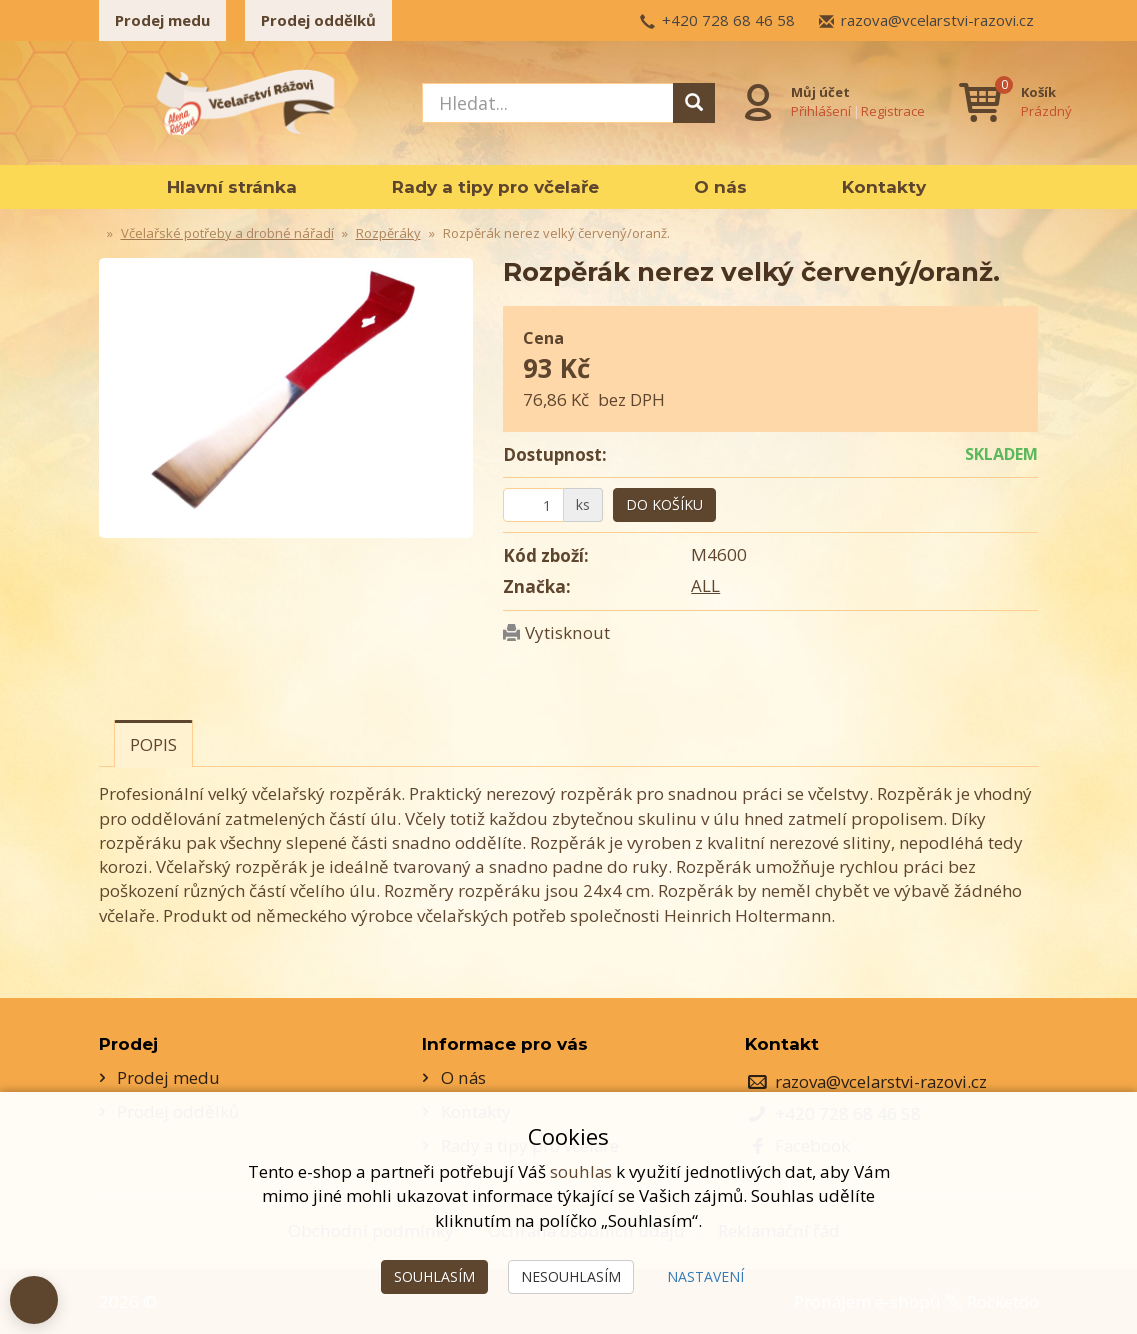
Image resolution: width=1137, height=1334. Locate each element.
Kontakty (884, 187)
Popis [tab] (153, 744)
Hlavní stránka (232, 187)
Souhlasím (434, 1276)
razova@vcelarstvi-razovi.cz (937, 20)
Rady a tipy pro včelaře (495, 187)
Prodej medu (162, 20)
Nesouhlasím (571, 1276)
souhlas (581, 1171)
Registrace (894, 111)
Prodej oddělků (318, 20)
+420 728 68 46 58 (728, 20)
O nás (720, 187)
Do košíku (664, 504)
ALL (705, 585)
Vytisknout (567, 632)
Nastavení (705, 1276)
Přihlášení (822, 111)
